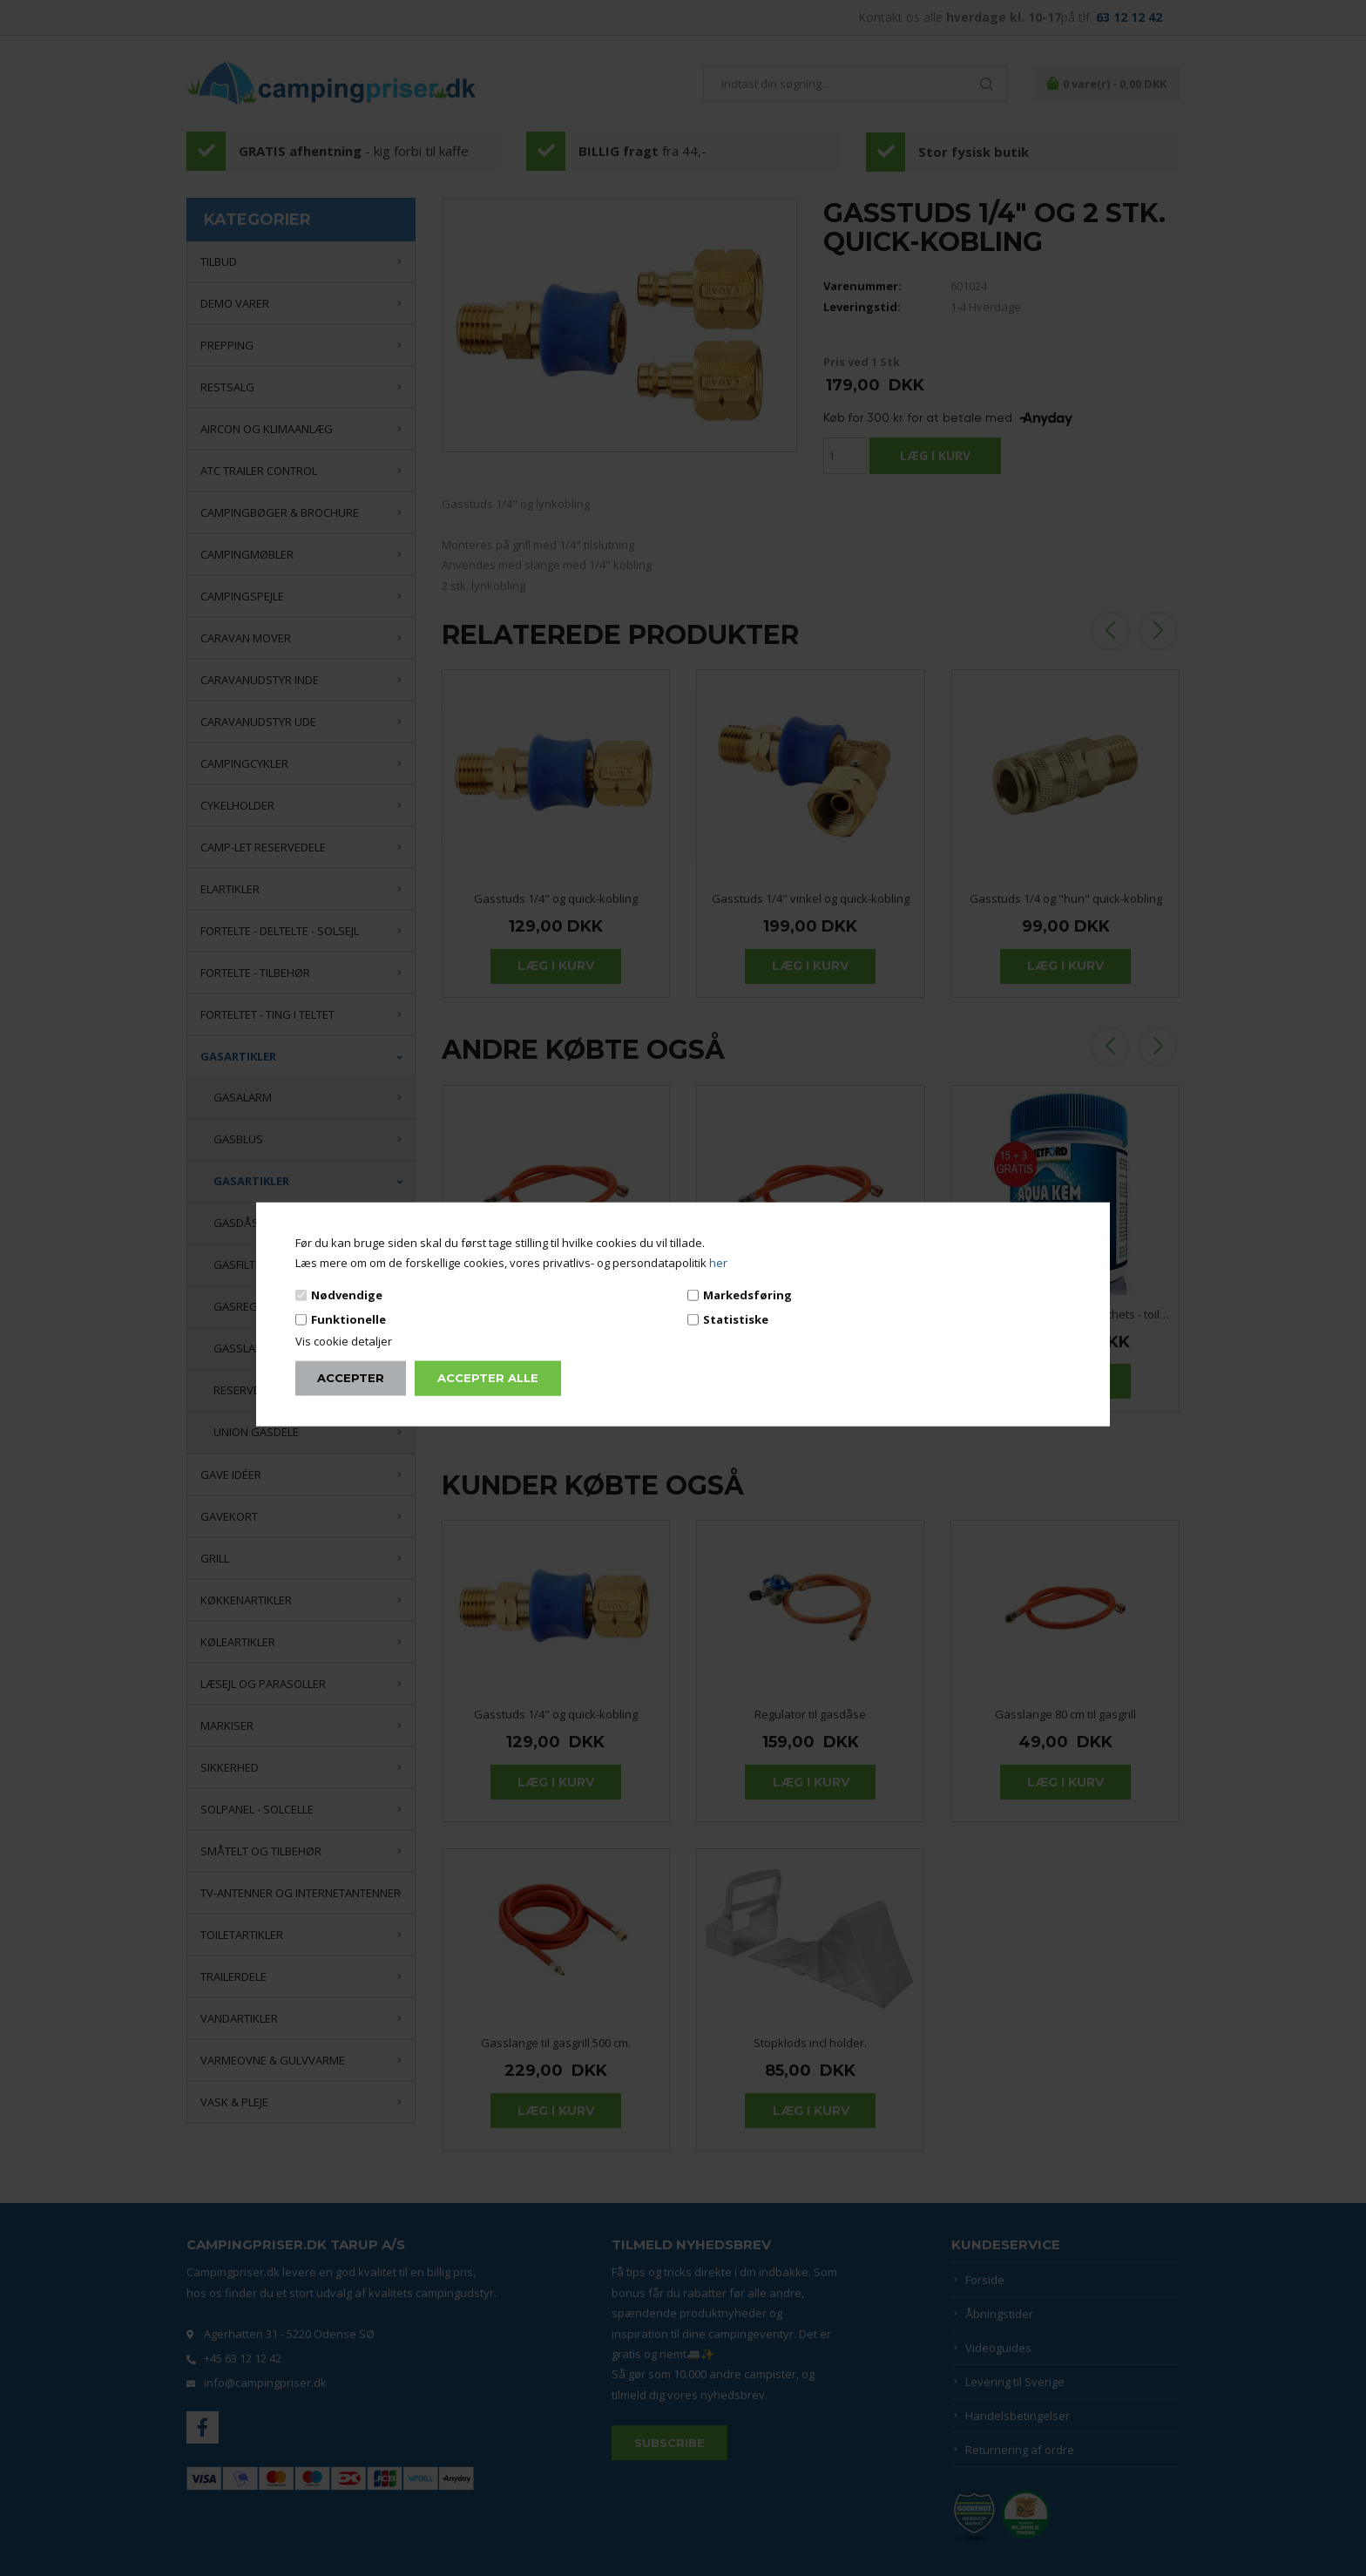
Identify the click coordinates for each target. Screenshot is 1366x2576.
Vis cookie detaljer (343, 1341)
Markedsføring (747, 1294)
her (718, 1263)
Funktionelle (348, 1319)
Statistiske (735, 1319)
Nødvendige (346, 1294)
